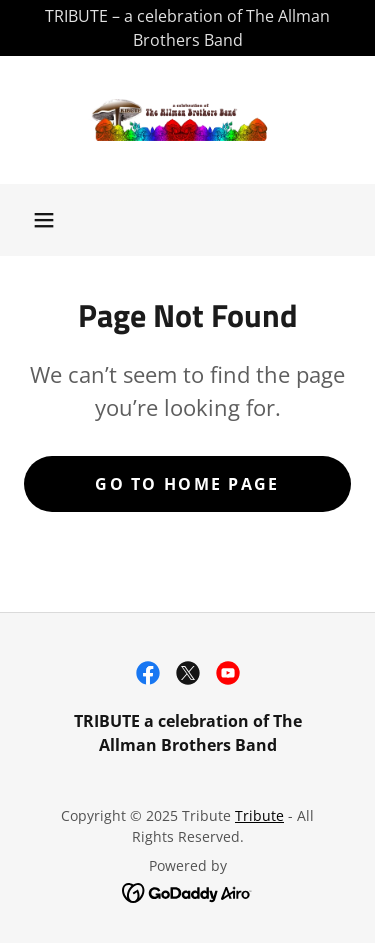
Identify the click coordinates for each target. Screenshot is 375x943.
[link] (188, 120)
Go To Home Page (187, 484)
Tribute (259, 815)
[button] (44, 220)
